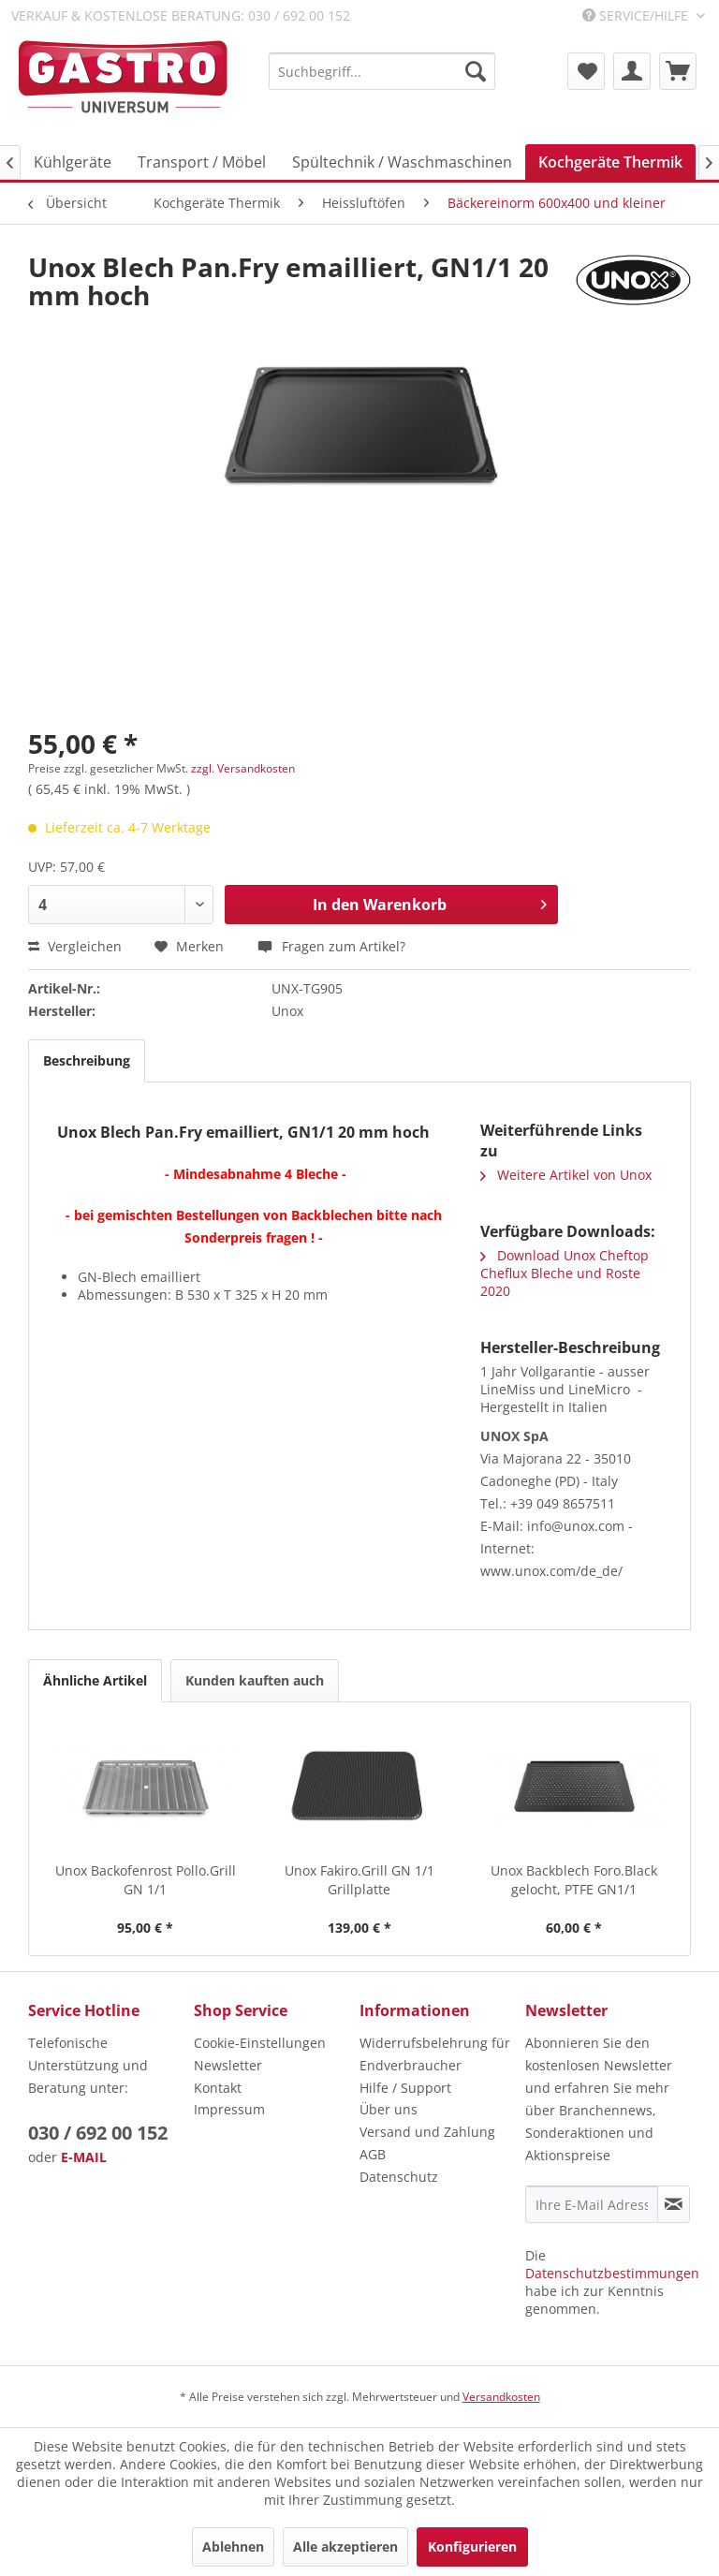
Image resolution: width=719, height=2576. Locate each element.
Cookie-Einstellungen (260, 2043)
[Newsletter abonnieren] (673, 2204)
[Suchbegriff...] (382, 71)
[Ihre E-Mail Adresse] (591, 2204)
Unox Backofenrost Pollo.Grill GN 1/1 (145, 1880)
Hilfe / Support (405, 2088)
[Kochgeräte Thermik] (610, 162)
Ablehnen (233, 2546)
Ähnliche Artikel (95, 1680)
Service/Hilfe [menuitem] (637, 15)
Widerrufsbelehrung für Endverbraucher (435, 2054)
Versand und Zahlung (427, 2132)
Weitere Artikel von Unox (566, 1175)
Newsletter (228, 2065)
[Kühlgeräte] (73, 162)
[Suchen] (475, 71)
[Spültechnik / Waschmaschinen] (402, 162)
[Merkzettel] (586, 71)
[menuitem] (382, 71)
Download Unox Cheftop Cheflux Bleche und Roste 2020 (564, 1273)
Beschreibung (86, 1060)
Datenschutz (399, 2177)
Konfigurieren (472, 2546)
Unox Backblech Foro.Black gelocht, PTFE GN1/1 (574, 1880)
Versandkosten (501, 2397)
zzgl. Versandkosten (243, 768)
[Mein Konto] (632, 71)
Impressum (229, 2109)
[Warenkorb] (678, 71)
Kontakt (218, 2088)
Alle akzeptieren (345, 2546)
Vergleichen (75, 946)
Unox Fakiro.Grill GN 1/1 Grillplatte (359, 1880)
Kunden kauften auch (254, 1680)
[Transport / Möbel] (202, 162)
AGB (373, 2154)
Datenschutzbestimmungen (612, 2273)
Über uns (389, 2109)
